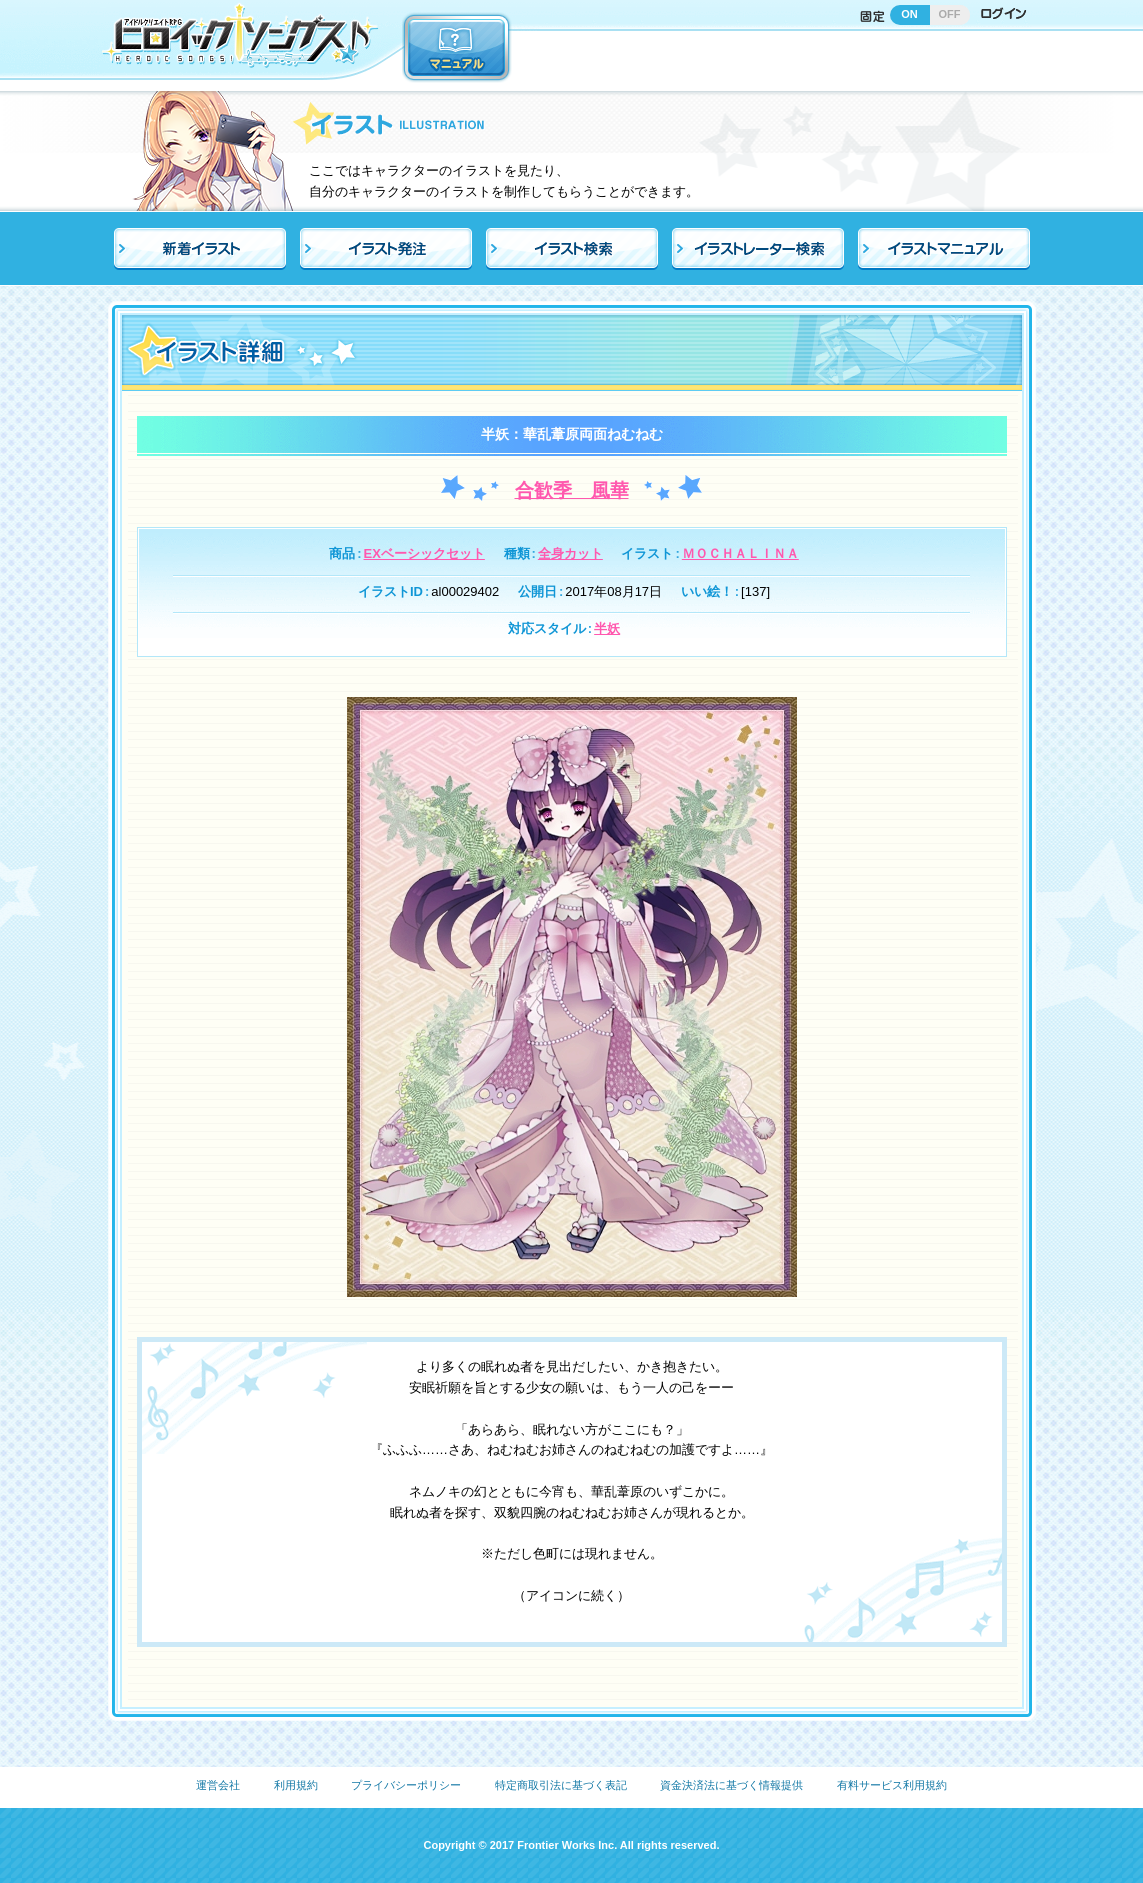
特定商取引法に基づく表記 (561, 1785)
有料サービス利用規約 (892, 1785)
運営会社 (218, 1785)
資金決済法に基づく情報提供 (731, 1785)
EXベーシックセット (424, 553)
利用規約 (296, 1785)
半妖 (607, 628)
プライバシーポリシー (406, 1785)
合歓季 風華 (572, 490)
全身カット (570, 553)
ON (909, 14)
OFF (950, 14)
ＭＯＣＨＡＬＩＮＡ (740, 553)
